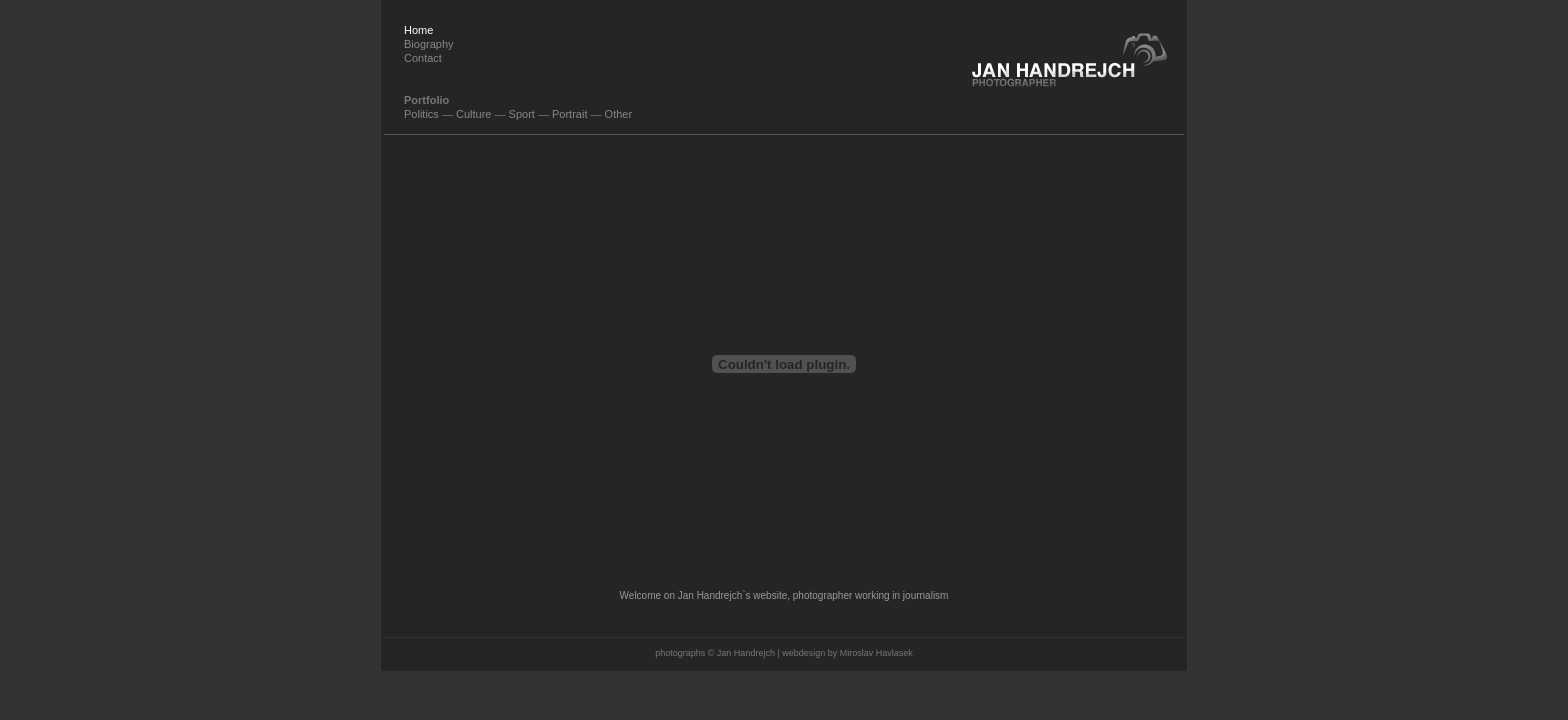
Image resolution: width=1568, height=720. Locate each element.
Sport (522, 114)
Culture (473, 114)
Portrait (569, 114)
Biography (429, 44)
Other (619, 114)
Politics (421, 114)
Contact (423, 58)
